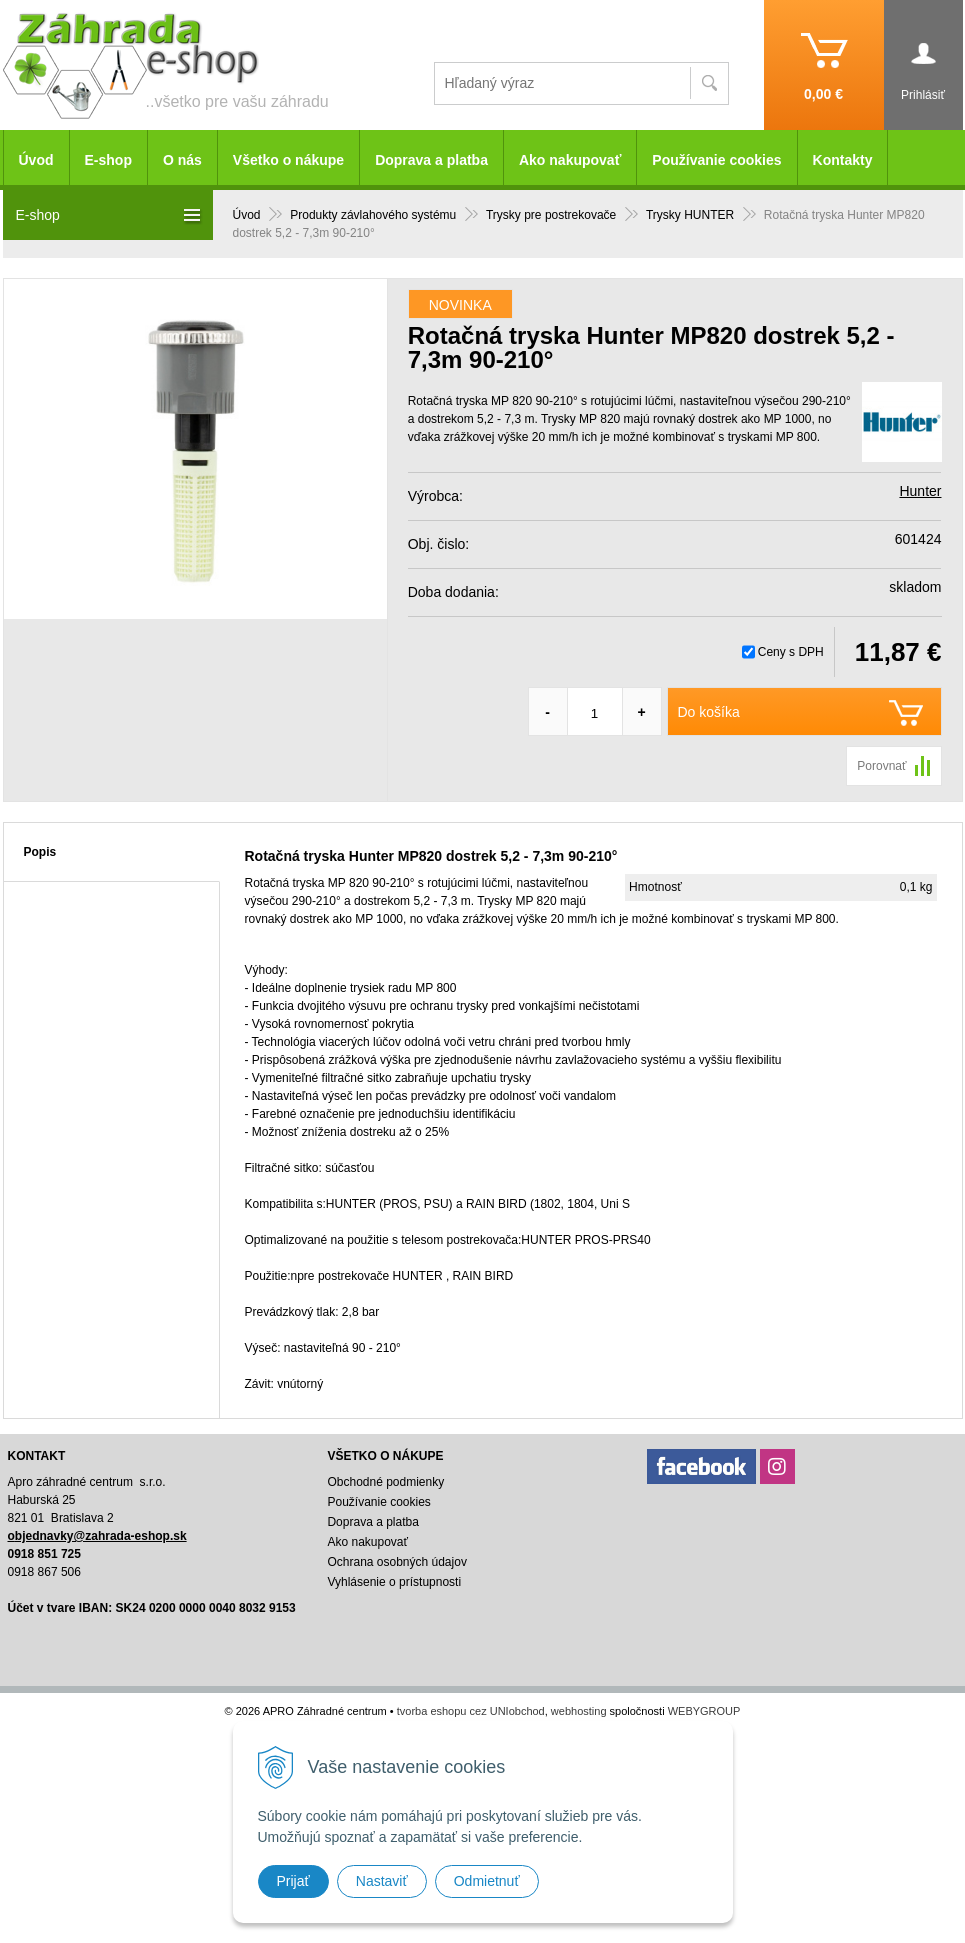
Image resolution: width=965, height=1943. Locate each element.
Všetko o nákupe (288, 160)
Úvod (36, 160)
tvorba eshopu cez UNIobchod (471, 1711)
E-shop (108, 160)
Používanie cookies (716, 160)
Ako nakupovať (570, 160)
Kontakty (843, 160)
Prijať (293, 1881)
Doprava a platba (431, 160)
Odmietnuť (487, 1881)
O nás (182, 160)
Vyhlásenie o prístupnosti (394, 1582)
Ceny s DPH (791, 652)
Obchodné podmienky (385, 1482)
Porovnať (881, 766)
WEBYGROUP (704, 1711)
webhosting (579, 1711)
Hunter (920, 491)
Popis (40, 852)
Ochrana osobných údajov (396, 1562)
